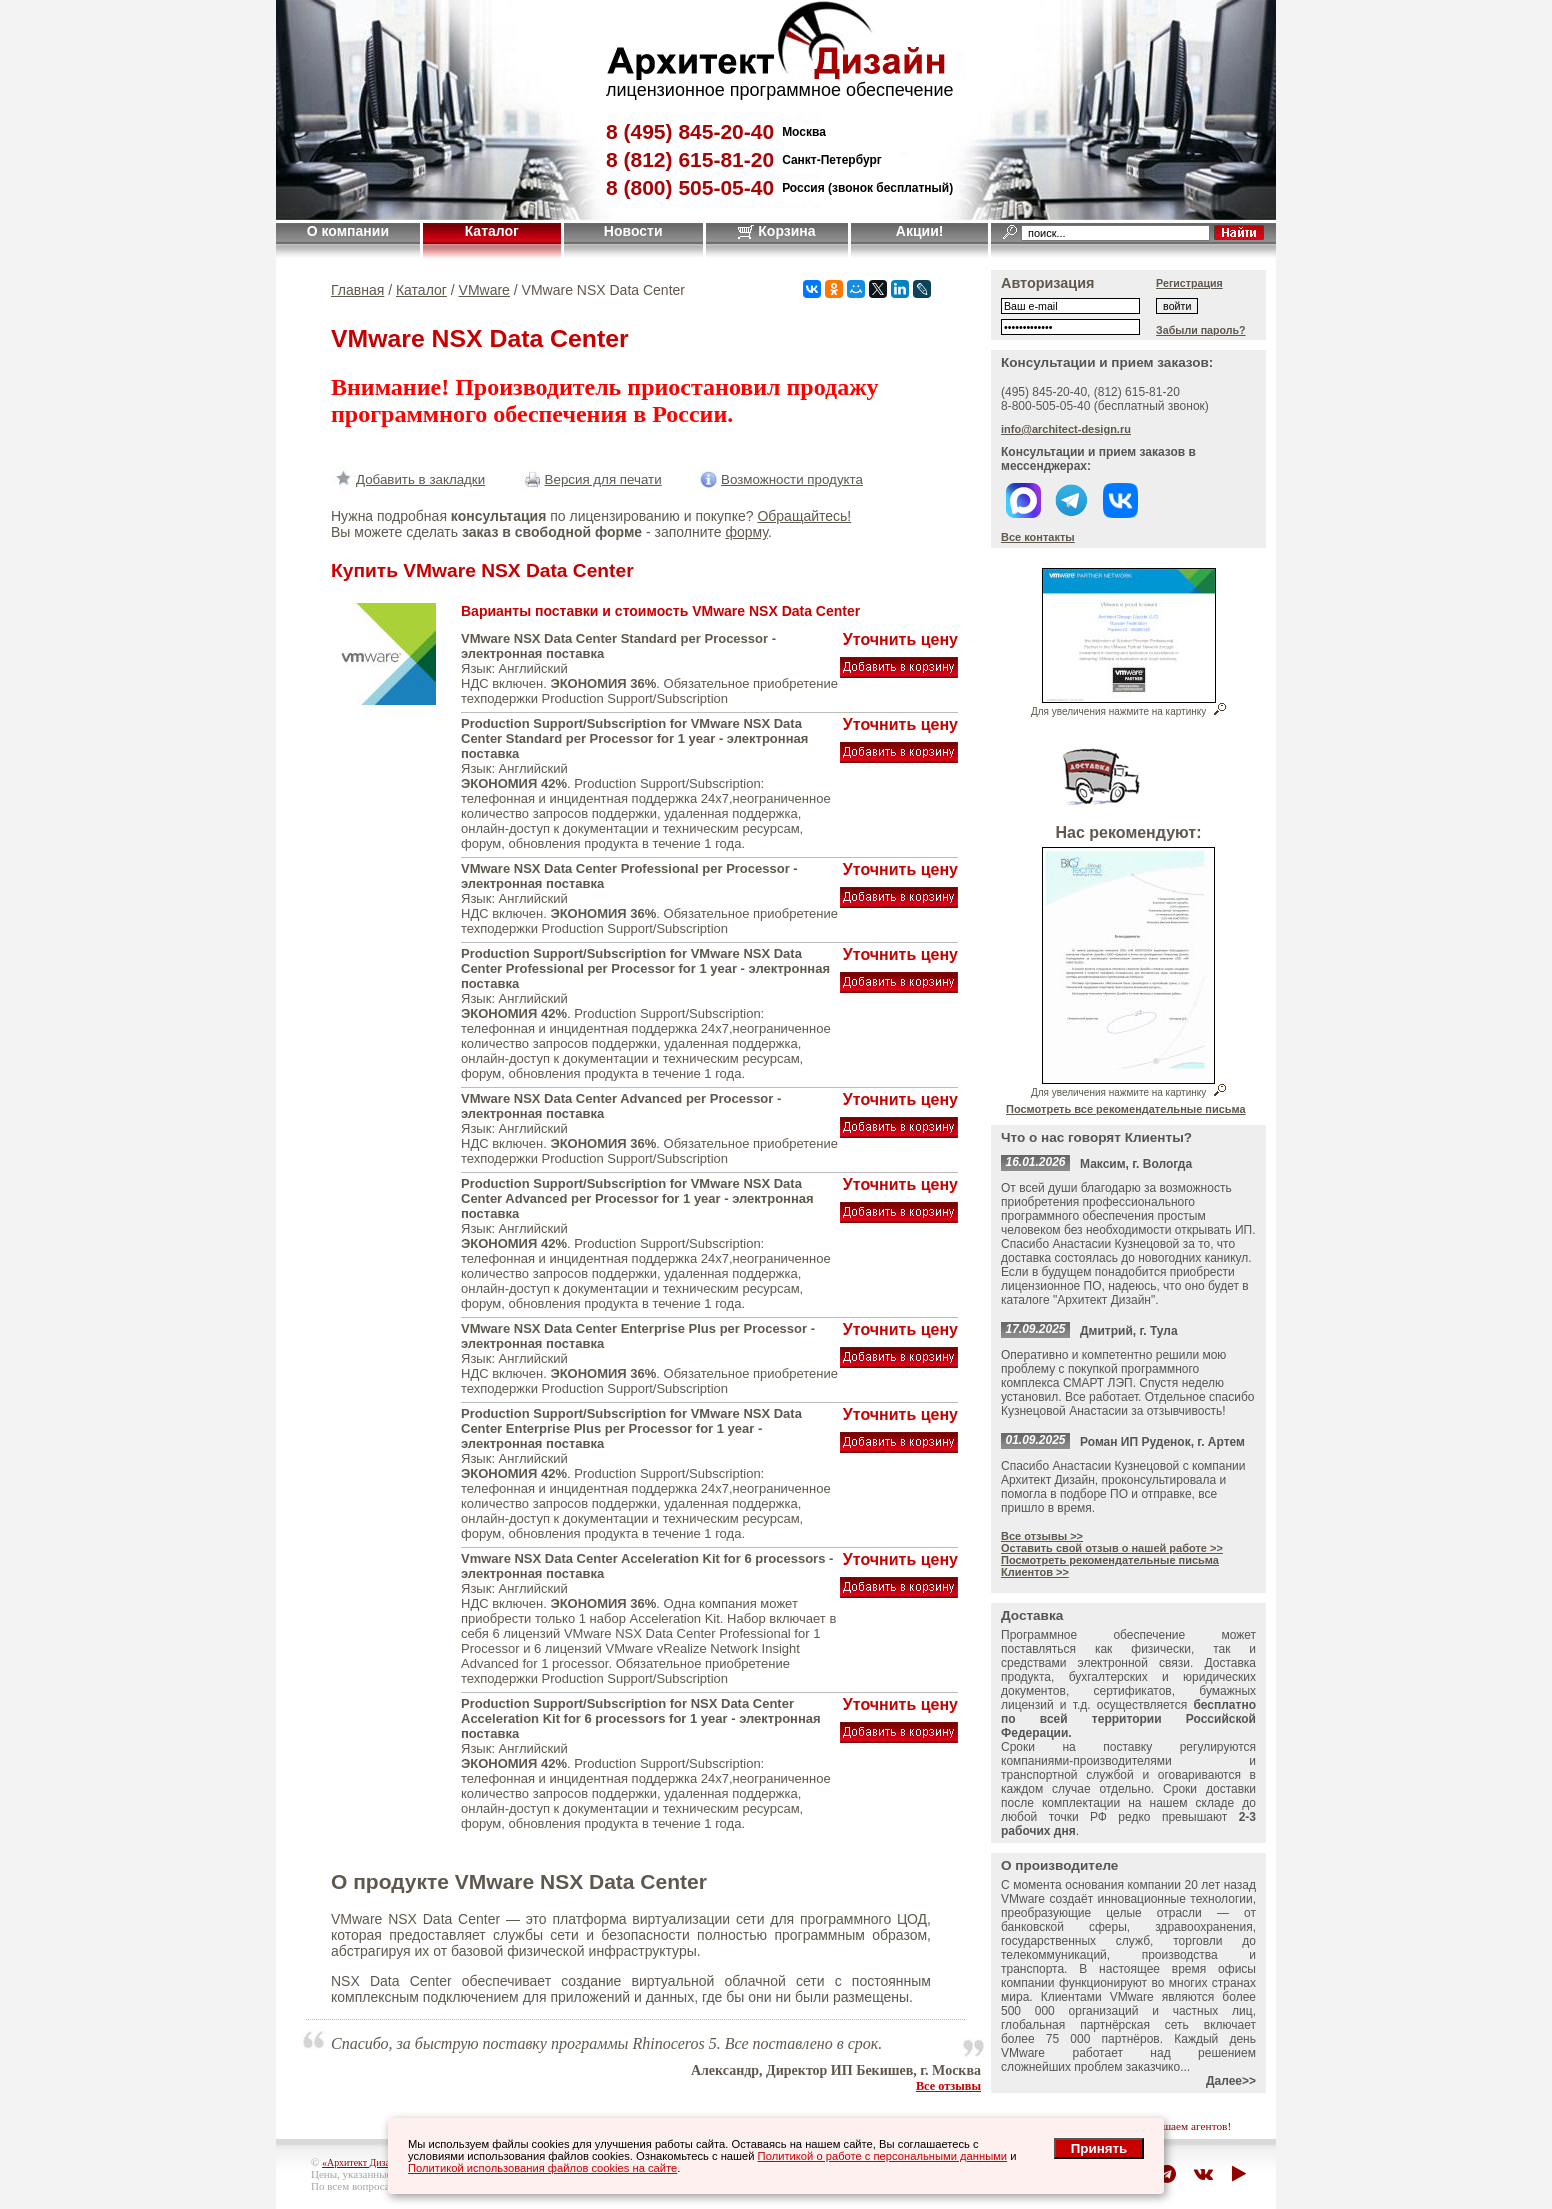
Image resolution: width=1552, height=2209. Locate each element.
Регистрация (1189, 283)
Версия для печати (591, 479)
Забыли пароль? (1201, 330)
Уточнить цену (900, 639)
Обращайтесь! (804, 516)
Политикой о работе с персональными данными (883, 2156)
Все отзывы (948, 2086)
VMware (484, 290)
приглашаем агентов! (1180, 2126)
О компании (348, 231)
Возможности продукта (779, 479)
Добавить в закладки (408, 479)
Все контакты (1038, 537)
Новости (633, 231)
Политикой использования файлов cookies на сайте (542, 2168)
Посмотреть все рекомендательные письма (1126, 1109)
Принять (1099, 2148)
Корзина (776, 231)
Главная (357, 290)
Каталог (492, 231)
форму (746, 532)
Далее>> (1231, 2081)
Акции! (920, 231)
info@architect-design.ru (1066, 429)
